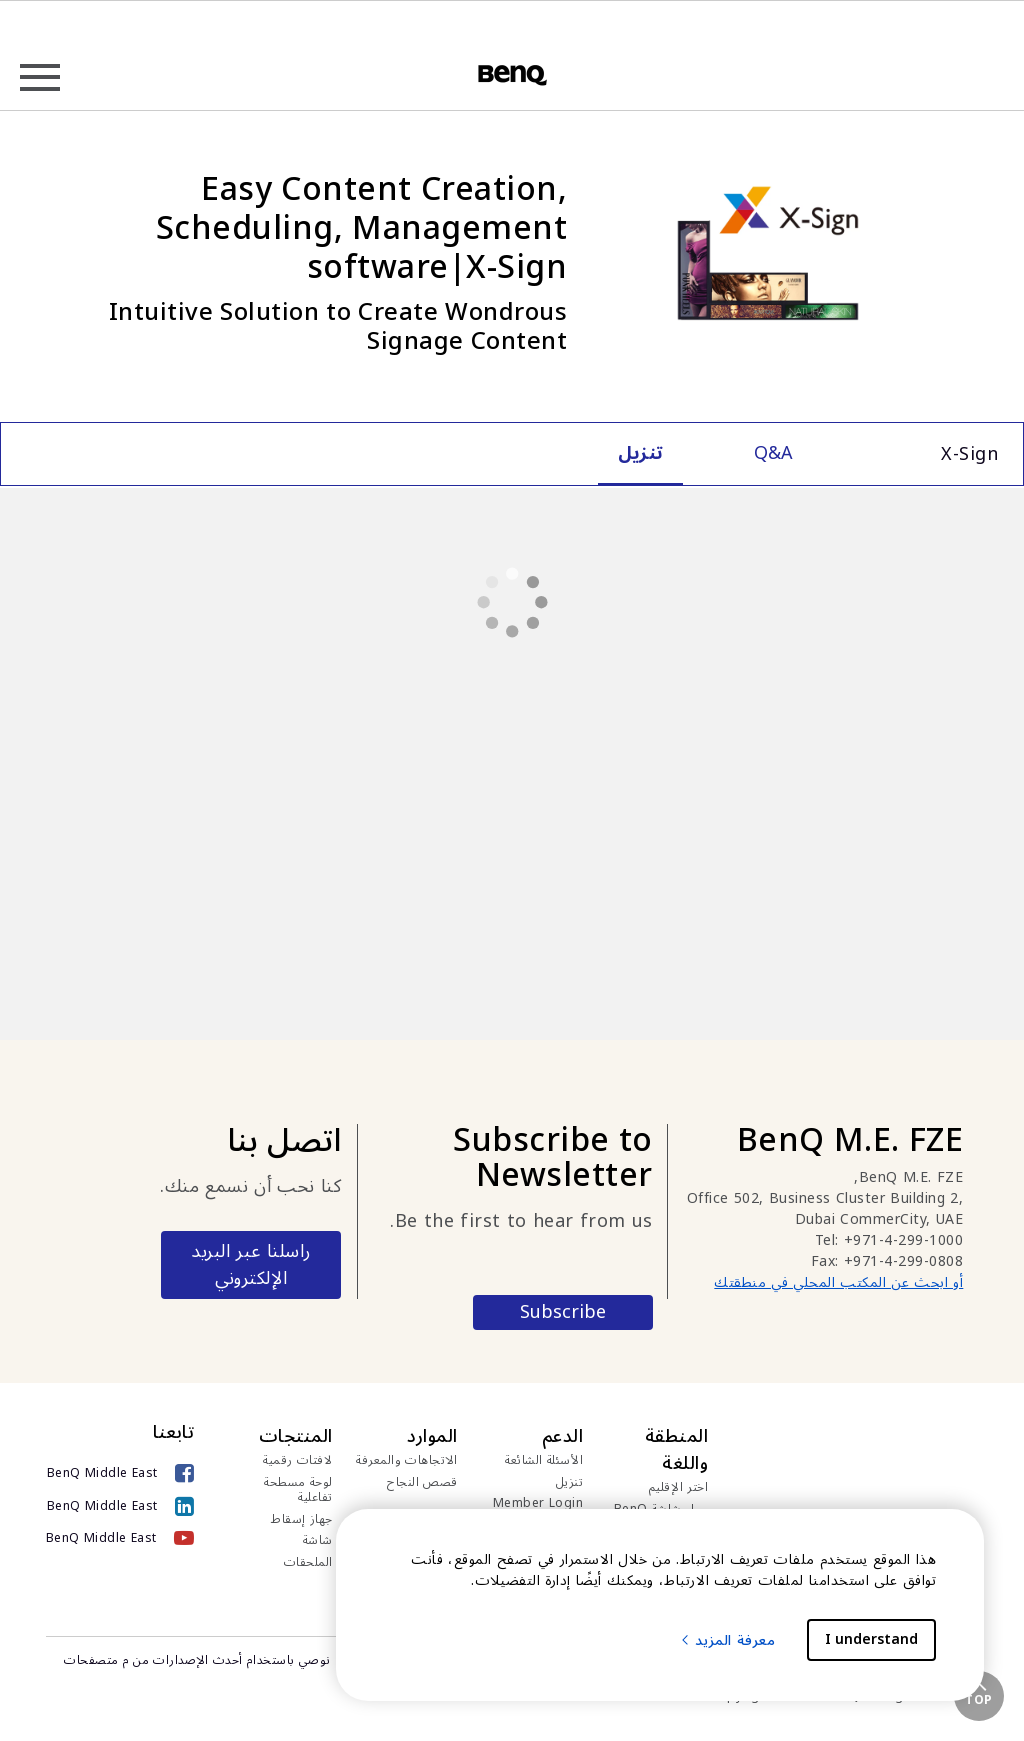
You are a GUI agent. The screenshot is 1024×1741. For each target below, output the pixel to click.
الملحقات (308, 1563)
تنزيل (570, 1483)
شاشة (318, 1541)
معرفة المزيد (727, 1640)
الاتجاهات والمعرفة (407, 1461)
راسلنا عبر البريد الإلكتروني (251, 1264)
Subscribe (563, 1312)
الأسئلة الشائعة (544, 1461)
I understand (871, 1639)
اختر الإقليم (679, 1488)
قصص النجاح (422, 1483)
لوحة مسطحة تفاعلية (298, 1490)
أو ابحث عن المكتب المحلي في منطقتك (838, 1282)
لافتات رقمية (298, 1461)
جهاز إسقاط (302, 1520)
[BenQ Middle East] (120, 1473)
